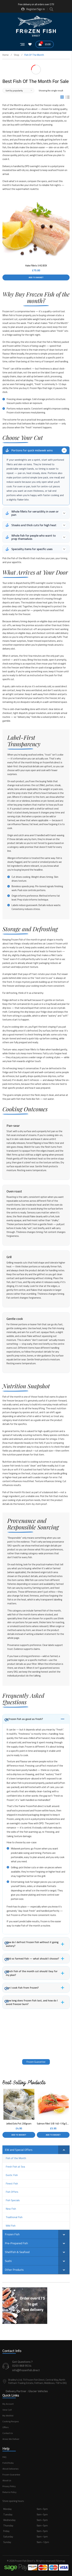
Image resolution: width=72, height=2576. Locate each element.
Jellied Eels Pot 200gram (18, 2124)
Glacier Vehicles (38, 2391)
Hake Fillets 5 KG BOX (36, 266)
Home (5, 55)
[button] (36, 2529)
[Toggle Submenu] (64, 2149)
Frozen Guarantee (36, 2061)
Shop (16, 55)
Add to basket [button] (36, 277)
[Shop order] (18, 90)
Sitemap (60, 2560)
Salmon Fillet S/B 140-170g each (53, 2124)
